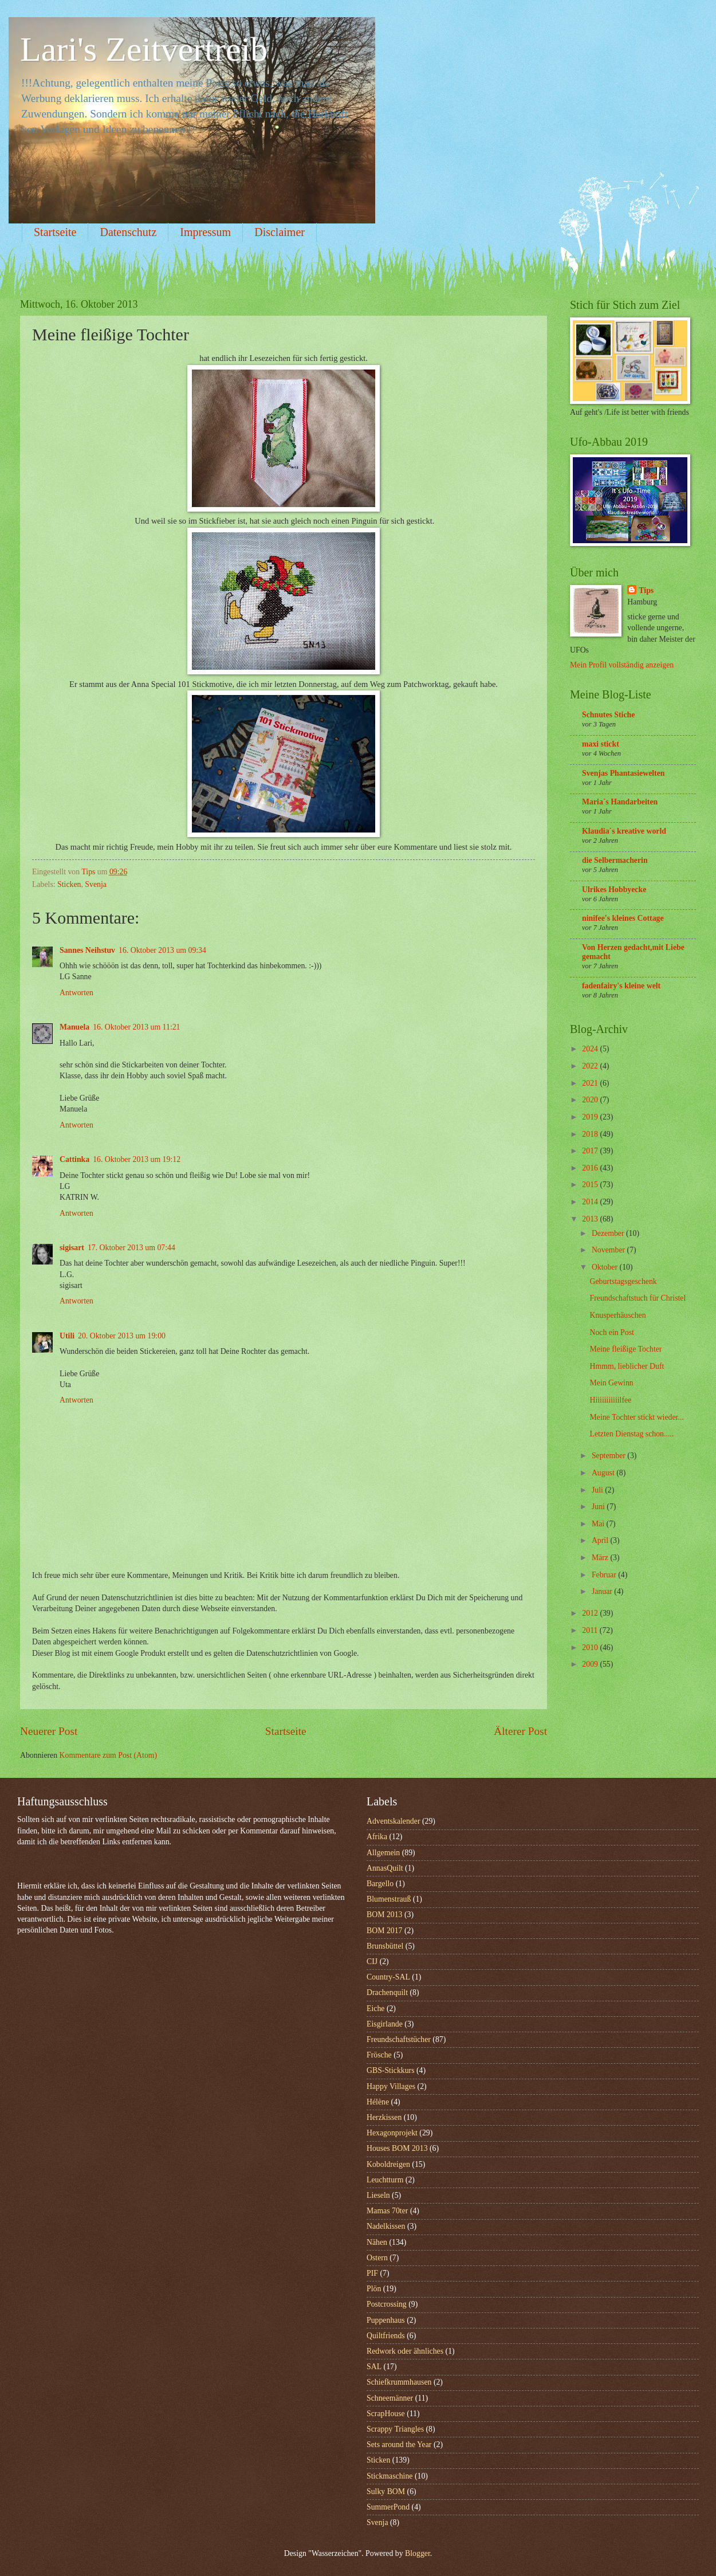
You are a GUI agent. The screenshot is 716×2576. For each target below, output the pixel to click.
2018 (591, 1134)
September (609, 1455)
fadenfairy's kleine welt (621, 985)
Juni (599, 1506)
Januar (603, 1591)
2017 (591, 1150)
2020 (591, 1099)
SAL (374, 2366)
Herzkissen (384, 2117)
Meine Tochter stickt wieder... (636, 1417)
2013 (591, 1219)
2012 (591, 1613)
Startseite (55, 232)
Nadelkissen (386, 2226)
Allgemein (383, 1852)
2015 (591, 1184)
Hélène (378, 2102)
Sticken (69, 884)
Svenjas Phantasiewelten (623, 773)
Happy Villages (391, 2086)
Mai (599, 1523)
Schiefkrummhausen (399, 2382)
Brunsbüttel (385, 1946)
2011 (591, 1630)
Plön (374, 2288)
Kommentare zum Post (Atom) (109, 1755)
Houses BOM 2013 (397, 2148)
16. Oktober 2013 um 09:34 (162, 950)
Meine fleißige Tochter (625, 1349)
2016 (591, 1168)
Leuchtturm (385, 2180)
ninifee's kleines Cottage (623, 918)
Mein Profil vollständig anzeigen (622, 665)
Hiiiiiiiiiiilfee (610, 1400)
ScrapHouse (386, 2413)
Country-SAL (388, 1977)
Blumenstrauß (389, 1899)
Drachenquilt (387, 1992)
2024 (591, 1048)
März (601, 1557)
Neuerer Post (48, 1731)
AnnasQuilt (385, 1868)
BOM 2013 (384, 1914)
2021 (591, 1083)
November (609, 1250)
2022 (591, 1066)
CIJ (372, 1961)
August (604, 1472)
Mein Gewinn (611, 1383)
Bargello (380, 1883)
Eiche (375, 2008)
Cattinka (74, 1159)
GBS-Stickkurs (391, 2070)
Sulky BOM (386, 2491)
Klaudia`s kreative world (624, 831)
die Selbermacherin (615, 860)
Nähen (377, 2242)
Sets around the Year (399, 2444)
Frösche (379, 2055)
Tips (646, 590)
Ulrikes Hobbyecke (614, 889)
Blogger (417, 2553)
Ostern (377, 2257)
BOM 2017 (384, 1930)
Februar (605, 1574)
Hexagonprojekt (392, 2133)
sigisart (72, 1247)
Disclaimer (279, 232)
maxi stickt (600, 744)
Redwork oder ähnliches (405, 2351)
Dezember (609, 1233)
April (601, 1540)
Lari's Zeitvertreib (143, 49)
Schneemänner (390, 2398)
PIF (372, 2273)
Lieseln (378, 2195)
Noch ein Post (611, 1332)
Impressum (205, 232)
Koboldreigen (388, 2164)
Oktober (606, 1267)
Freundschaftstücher (399, 2039)
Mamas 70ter (387, 2210)
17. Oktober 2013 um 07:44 (131, 1247)
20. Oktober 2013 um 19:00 (122, 1336)
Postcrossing (387, 2304)
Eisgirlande (385, 2024)
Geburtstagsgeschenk (622, 1281)
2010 (591, 1647)
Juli (598, 1490)
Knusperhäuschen (617, 1315)
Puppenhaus (386, 2320)
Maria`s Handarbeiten (620, 802)
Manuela (74, 1027)
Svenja (96, 884)
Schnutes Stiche (608, 714)
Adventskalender (393, 1821)
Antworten (76, 992)
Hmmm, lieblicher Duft (626, 1366)
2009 (591, 1664)
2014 (591, 1201)
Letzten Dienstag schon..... (631, 1434)
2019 (591, 1117)
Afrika (377, 1836)
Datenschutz (128, 232)
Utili (67, 1336)
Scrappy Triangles (395, 2429)
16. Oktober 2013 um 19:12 (136, 1159)
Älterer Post (520, 1731)
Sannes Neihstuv (87, 950)
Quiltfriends (386, 2335)
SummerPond (388, 2507)
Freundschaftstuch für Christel (637, 1298)
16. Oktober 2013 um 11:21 (136, 1027)
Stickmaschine (389, 2476)
